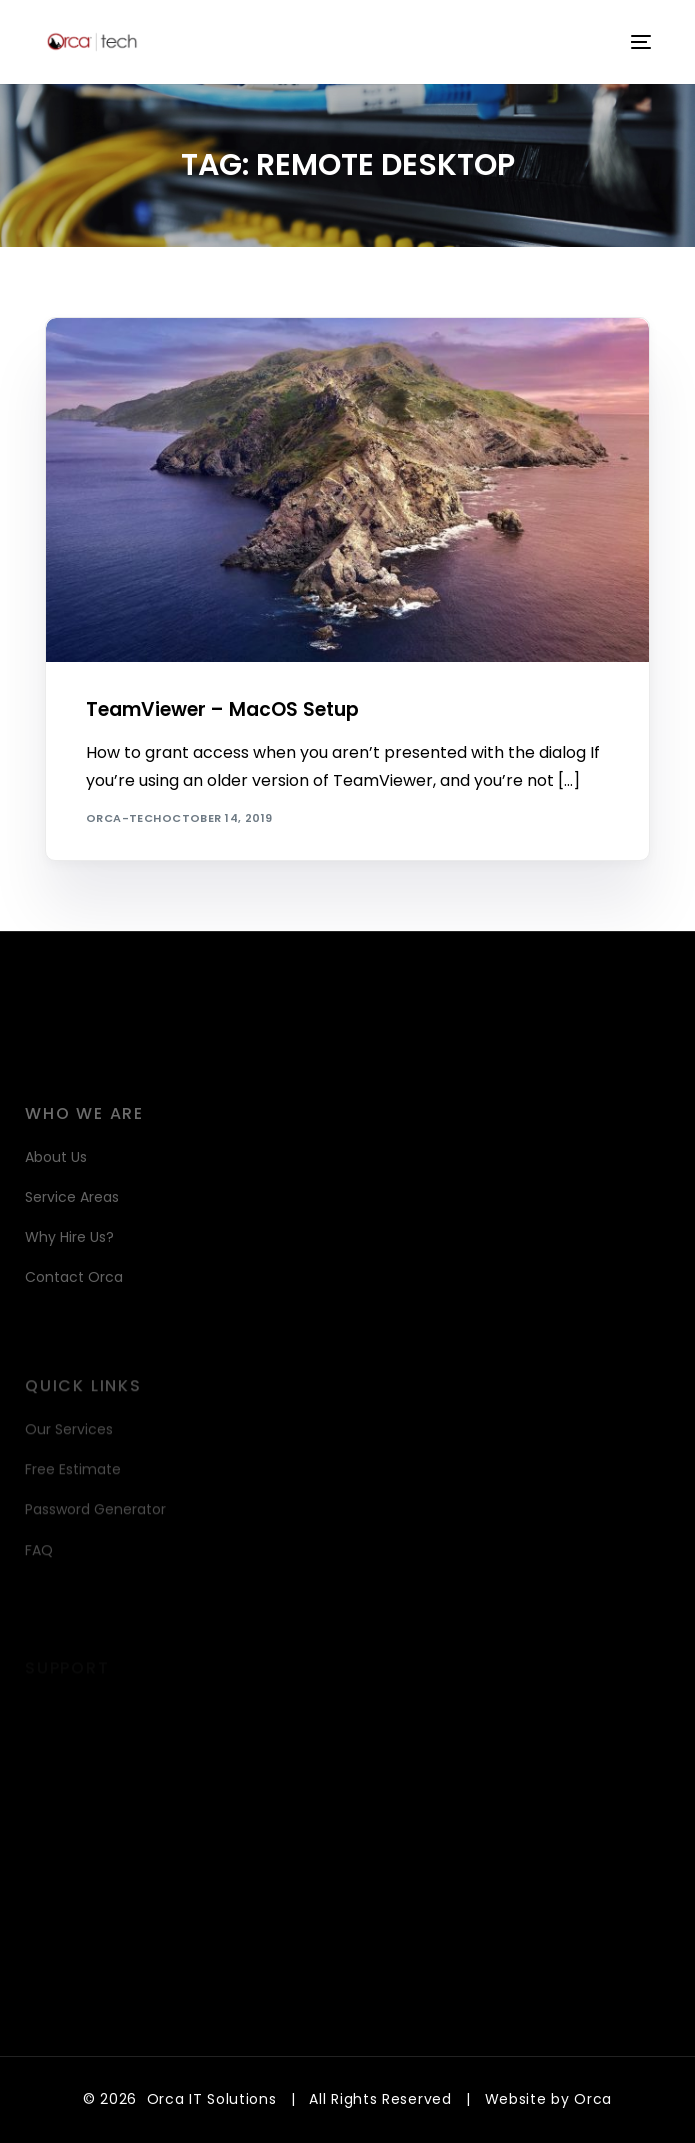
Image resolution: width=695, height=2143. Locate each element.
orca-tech (124, 818)
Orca (593, 2099)
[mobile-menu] (639, 42)
